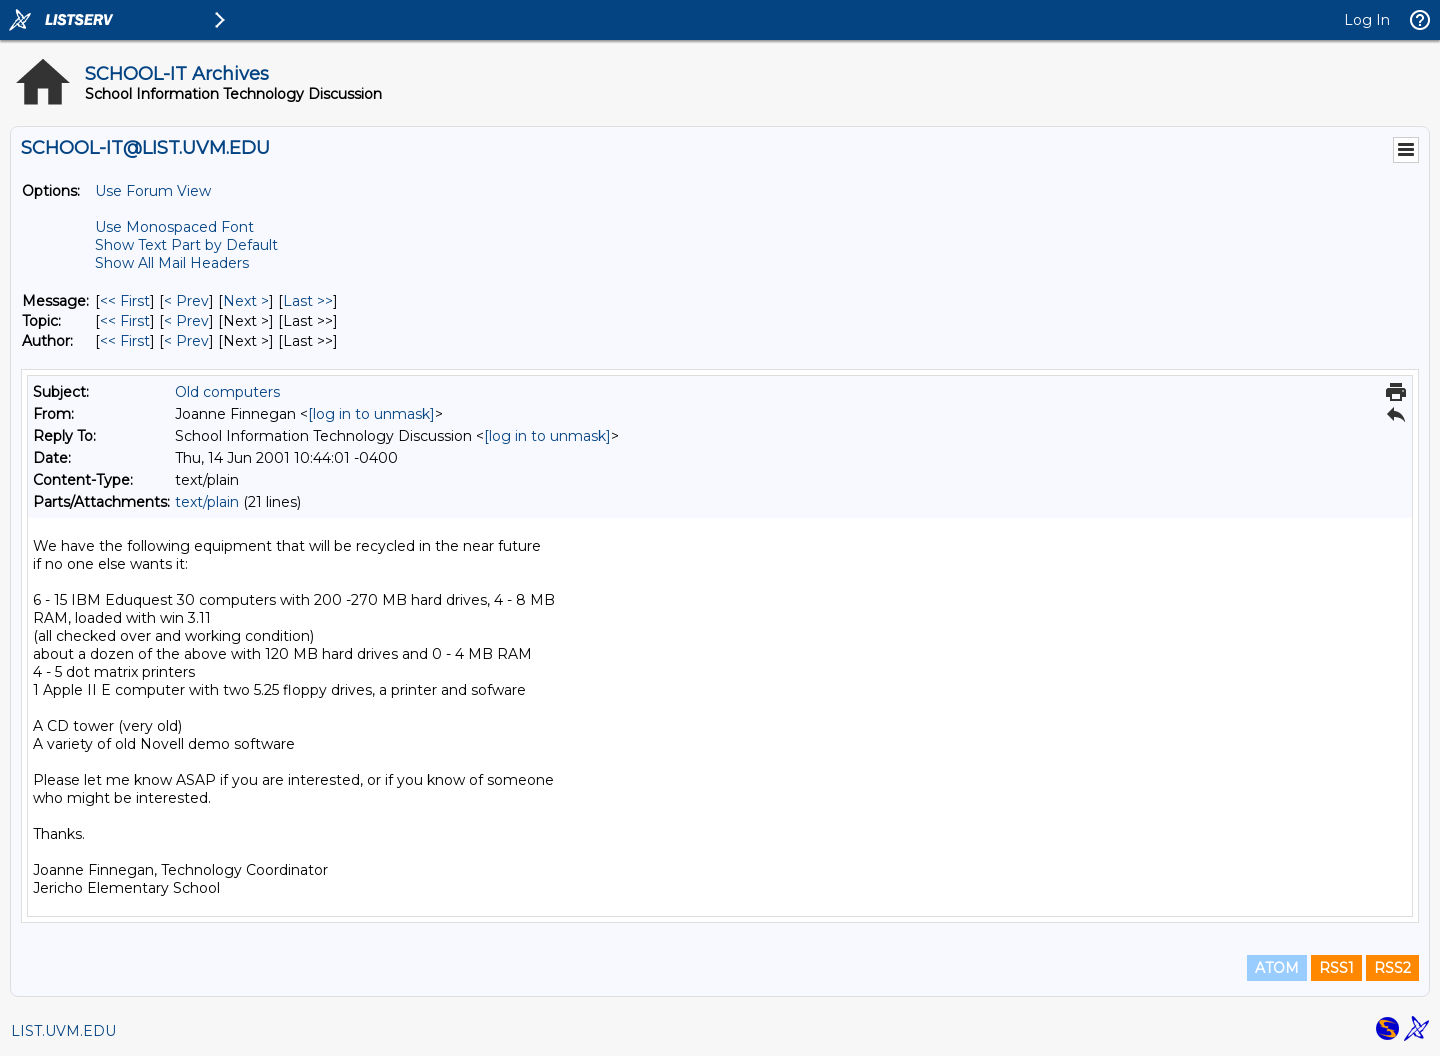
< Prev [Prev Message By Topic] (186, 321)
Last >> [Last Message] (308, 301)
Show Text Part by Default (186, 245)
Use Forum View (153, 191)
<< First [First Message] (125, 301)
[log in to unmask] (371, 414)
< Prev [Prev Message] (186, 301)
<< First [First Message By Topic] (125, 321)
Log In (1367, 20)
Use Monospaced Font (174, 227)
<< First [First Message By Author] (125, 341)
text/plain (207, 502)
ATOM (1277, 968)
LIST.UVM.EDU (63, 1031)
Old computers (227, 392)
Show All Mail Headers (172, 263)
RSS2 (1392, 968)
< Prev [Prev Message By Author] (186, 341)
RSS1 (1336, 968)
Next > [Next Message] (246, 301)
